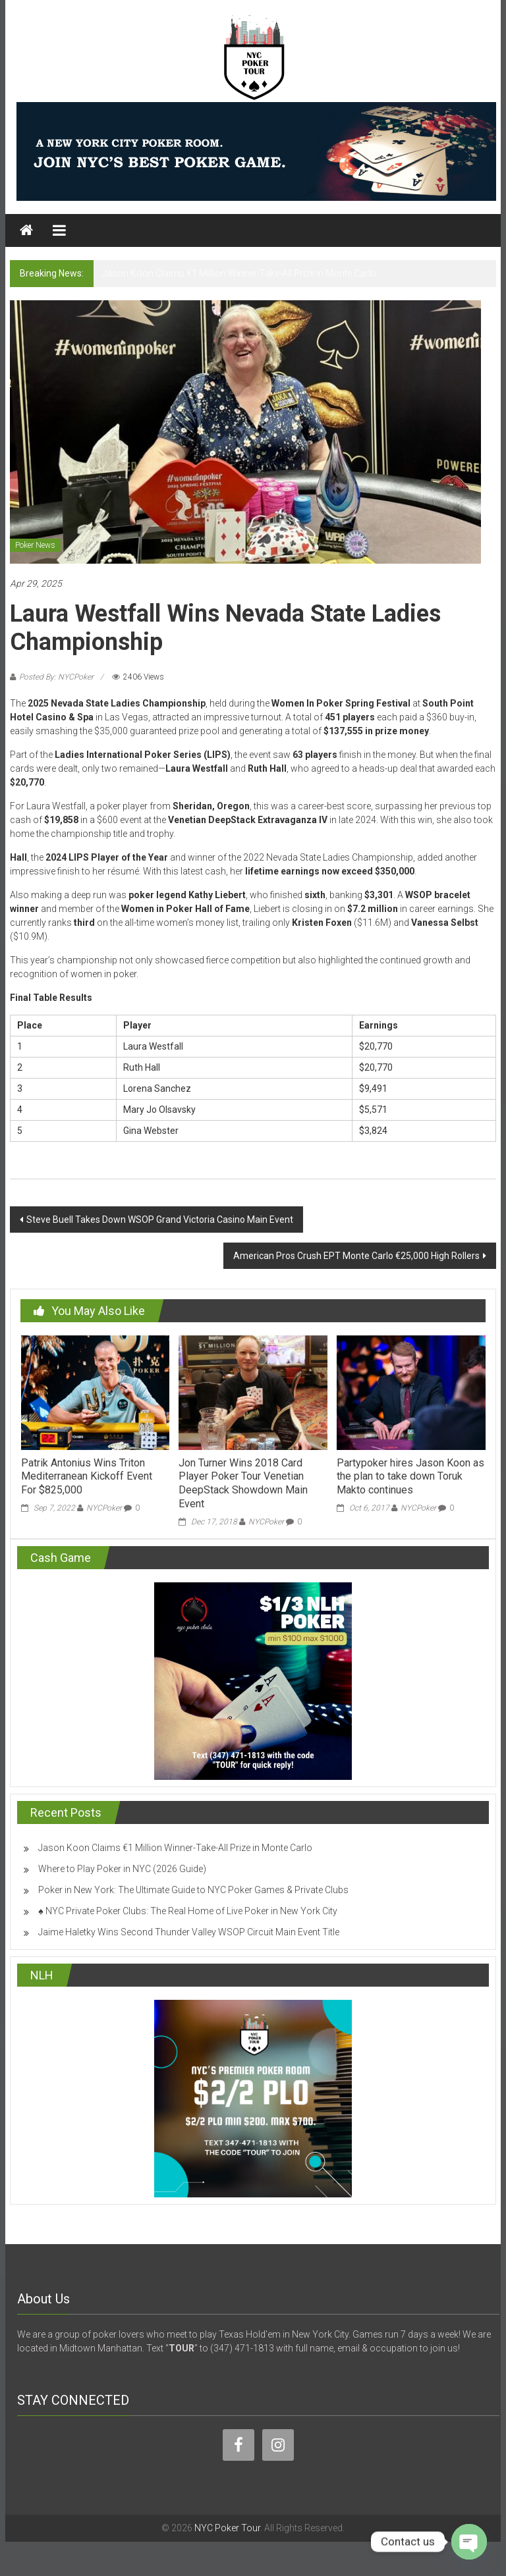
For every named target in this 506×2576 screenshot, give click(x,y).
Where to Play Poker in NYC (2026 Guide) (122, 1869)
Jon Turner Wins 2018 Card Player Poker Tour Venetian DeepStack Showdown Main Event (243, 1483)
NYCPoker (104, 1508)
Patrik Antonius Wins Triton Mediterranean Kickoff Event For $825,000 (86, 1477)
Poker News (35, 545)
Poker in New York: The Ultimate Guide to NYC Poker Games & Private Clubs (193, 1890)
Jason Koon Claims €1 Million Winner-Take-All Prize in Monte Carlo (239, 273)
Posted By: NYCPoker (56, 677)
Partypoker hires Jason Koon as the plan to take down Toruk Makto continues (410, 1477)
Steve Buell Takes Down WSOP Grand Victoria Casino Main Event (159, 1219)
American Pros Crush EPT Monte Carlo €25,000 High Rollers (356, 1255)
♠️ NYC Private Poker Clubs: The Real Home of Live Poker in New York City (187, 1911)
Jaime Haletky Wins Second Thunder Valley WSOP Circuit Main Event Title (188, 1932)
